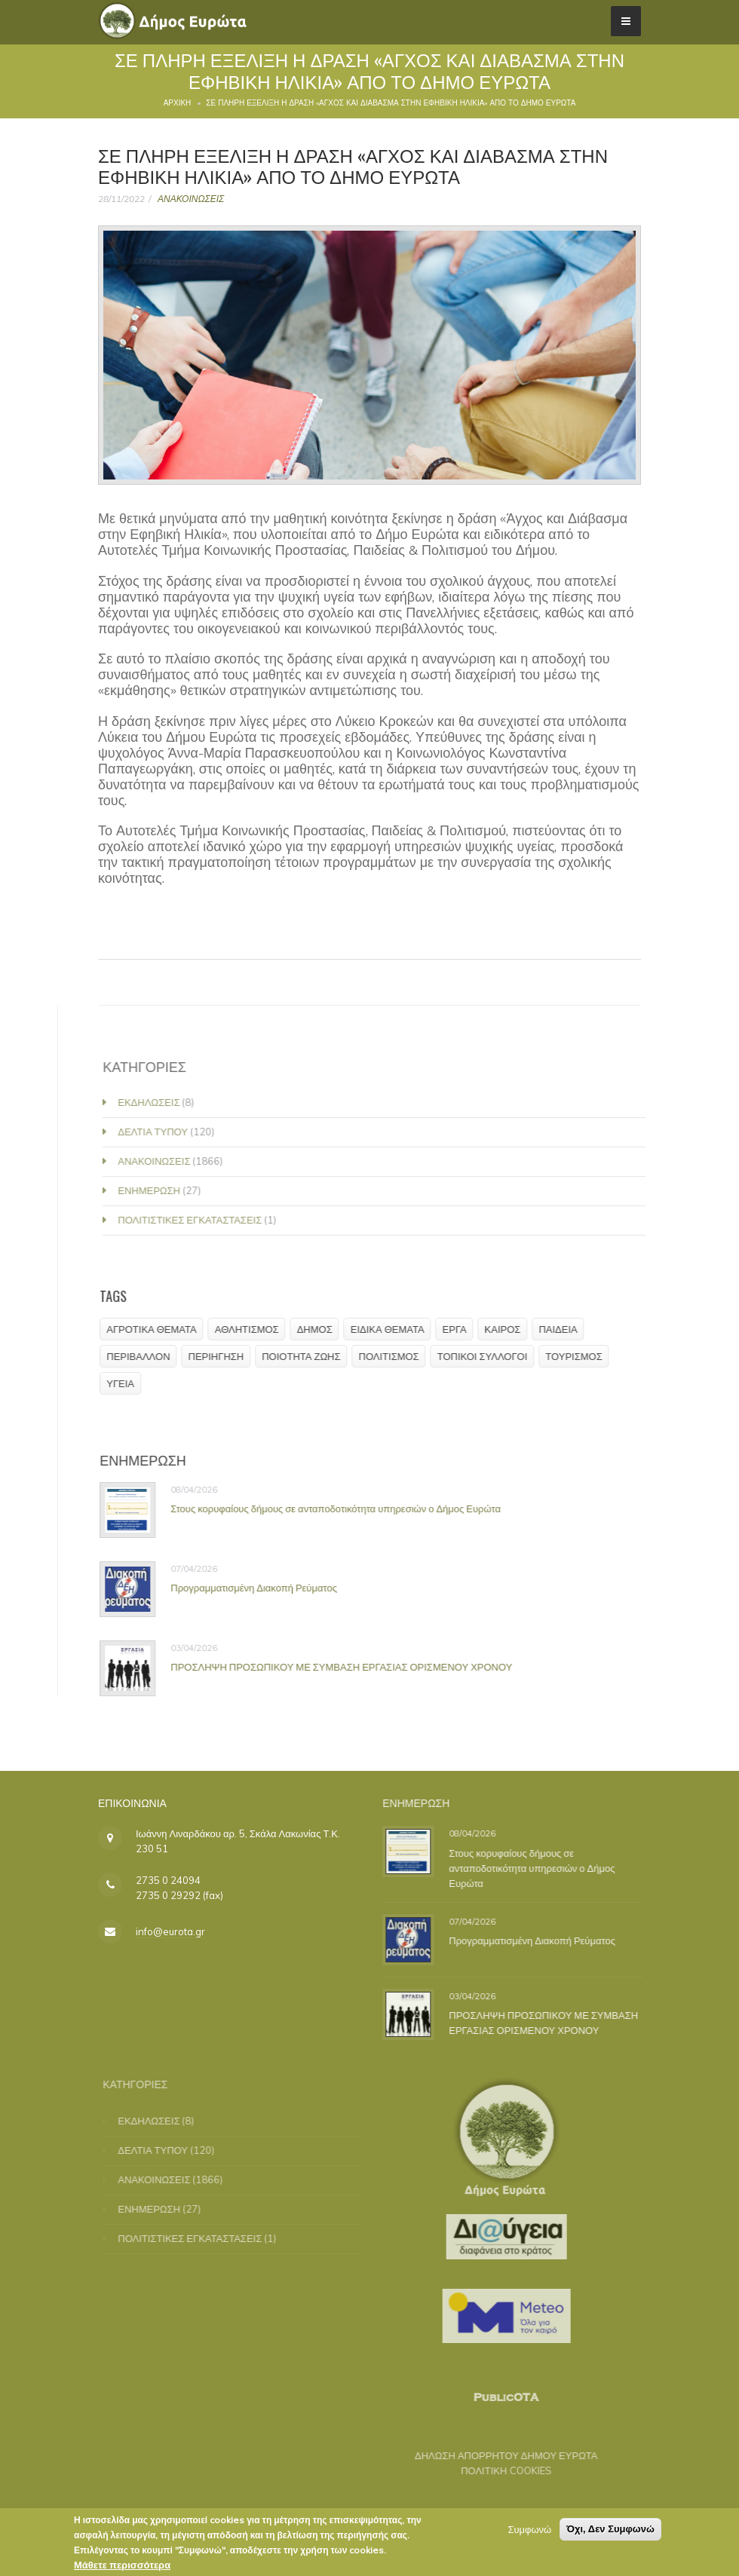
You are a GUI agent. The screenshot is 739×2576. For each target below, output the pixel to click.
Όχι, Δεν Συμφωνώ (610, 2529)
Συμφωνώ (529, 2529)
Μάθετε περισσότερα (122, 2565)
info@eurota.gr (170, 1931)
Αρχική (178, 103)
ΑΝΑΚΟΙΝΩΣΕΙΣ (191, 198)
